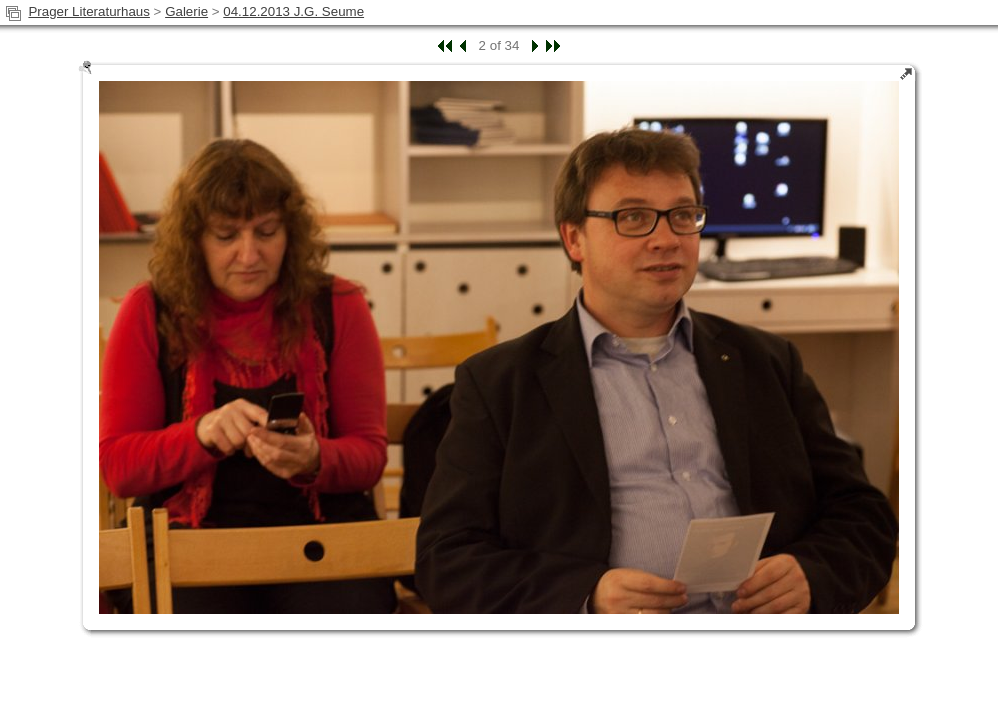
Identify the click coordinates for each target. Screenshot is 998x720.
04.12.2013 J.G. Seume (293, 11)
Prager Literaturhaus (89, 11)
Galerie (186, 11)
